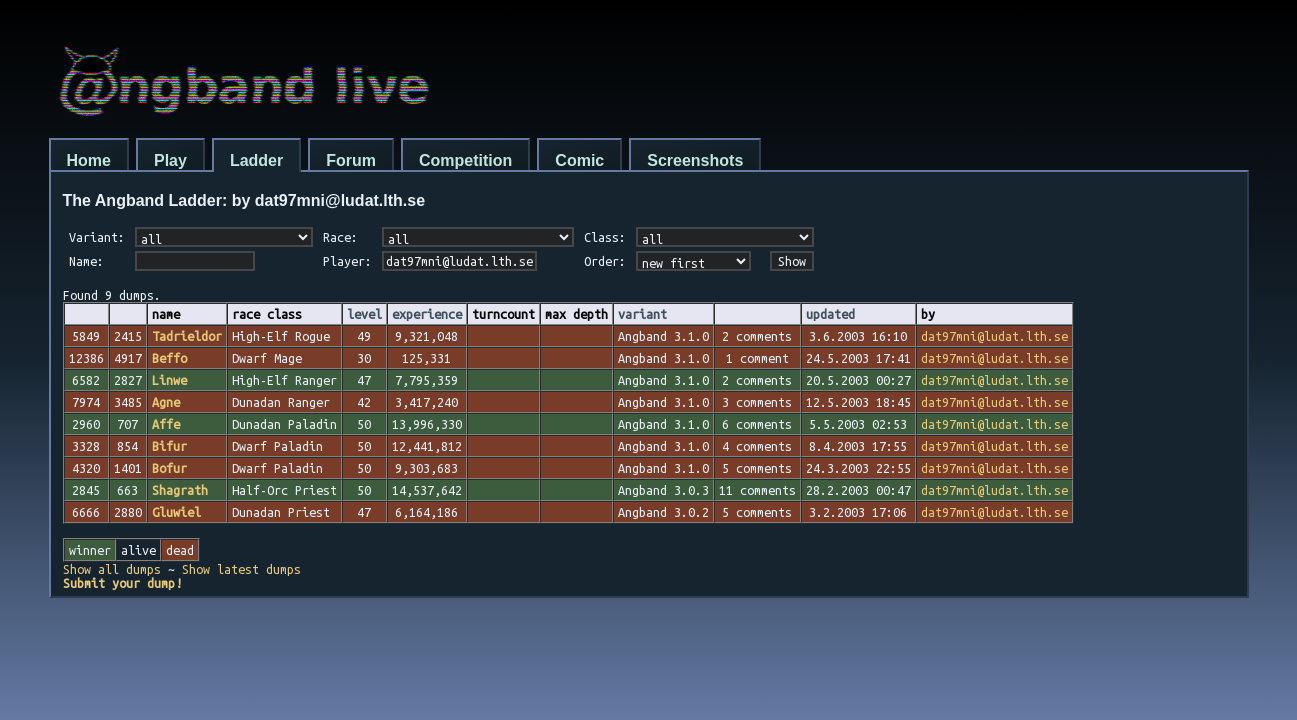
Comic (579, 160)
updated (830, 314)
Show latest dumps (241, 569)
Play (170, 160)
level (364, 314)
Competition (465, 160)
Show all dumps (112, 569)
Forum (351, 160)
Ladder (256, 160)
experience (427, 314)
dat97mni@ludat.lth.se (994, 336)
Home (89, 160)
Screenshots (695, 160)
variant (642, 314)
